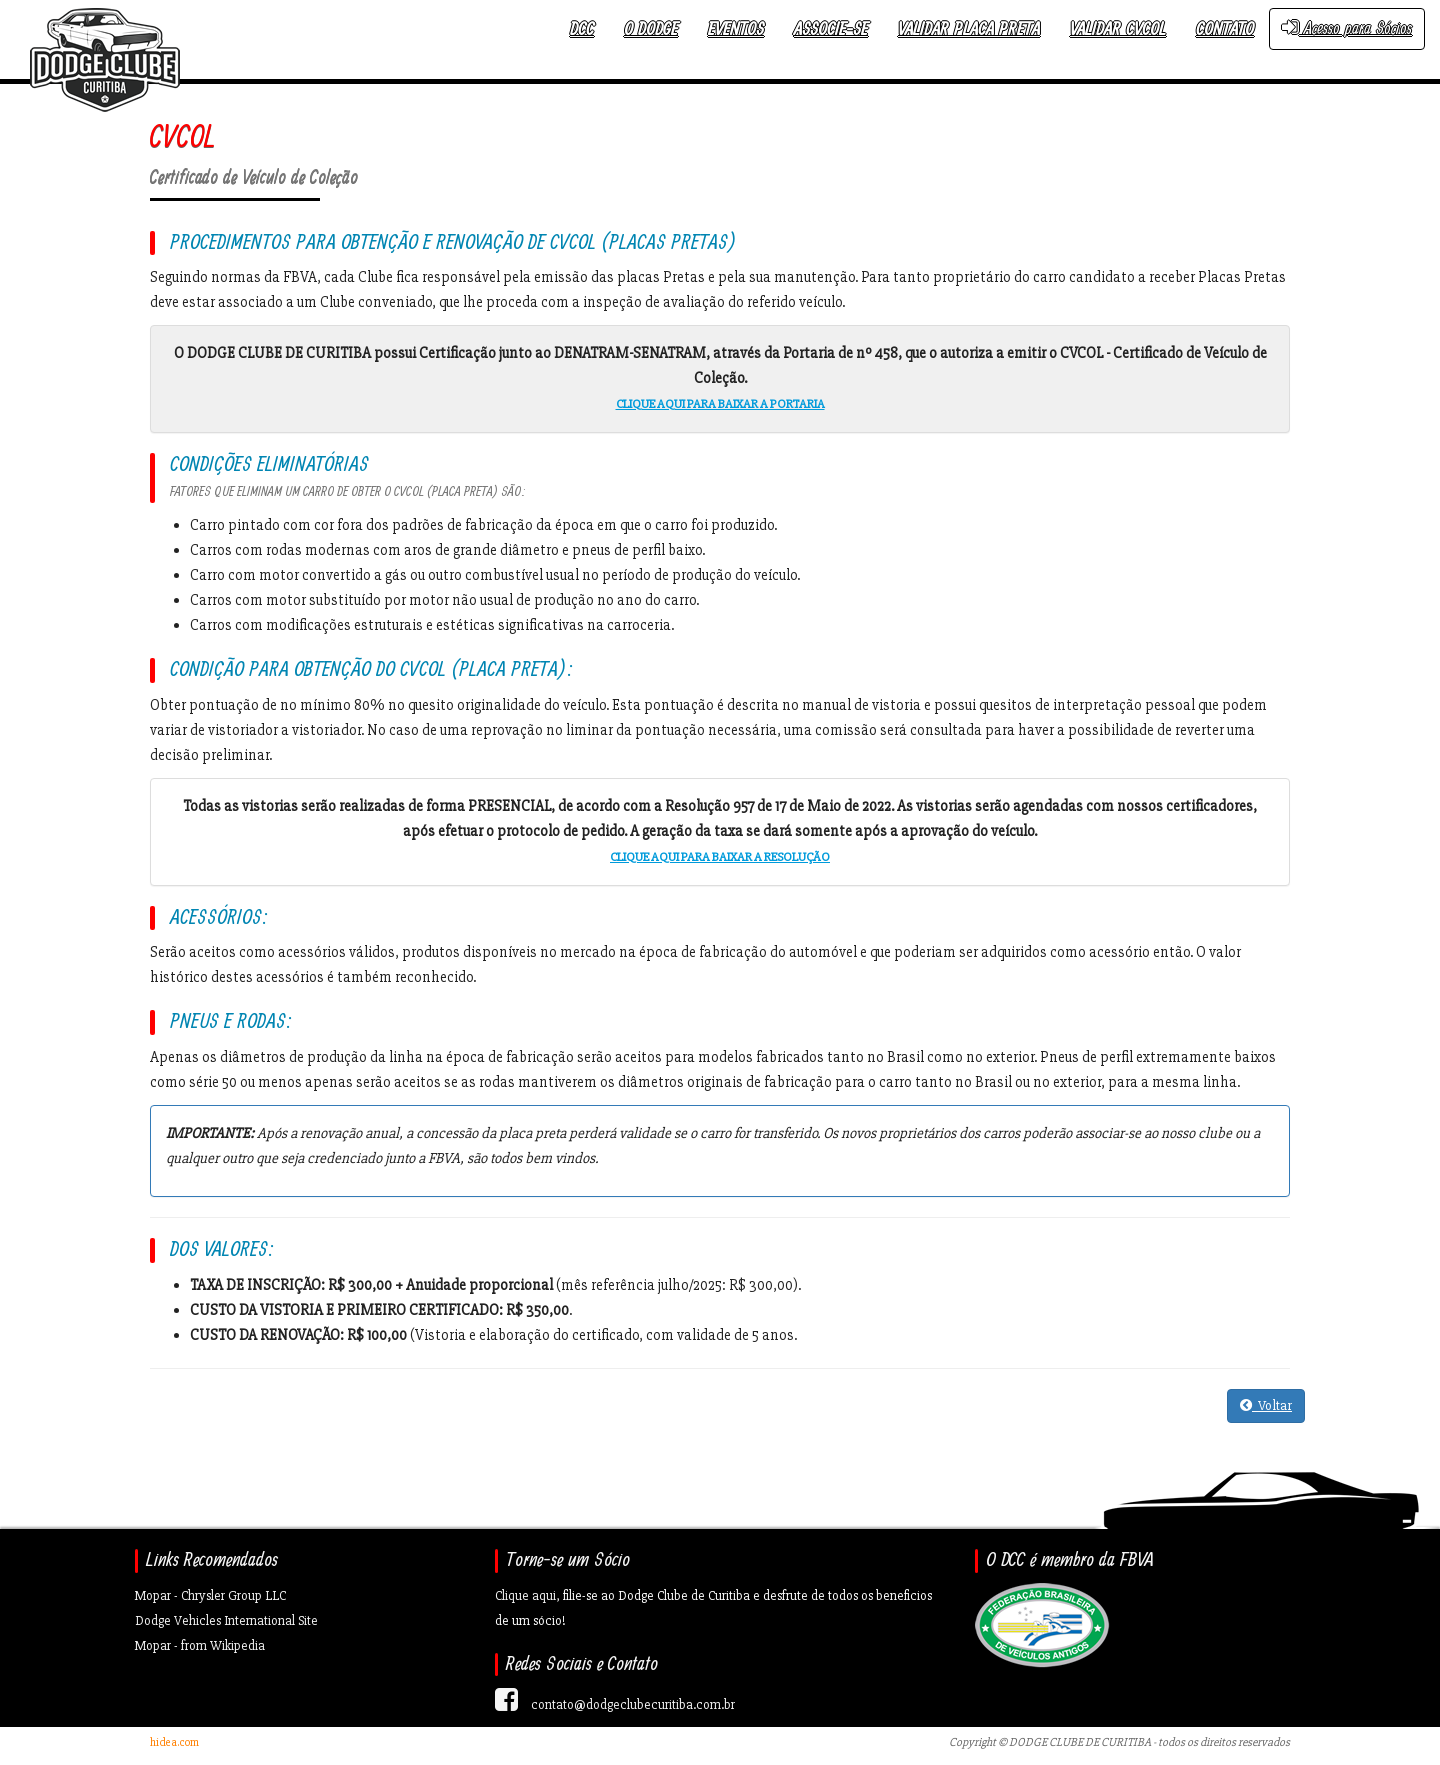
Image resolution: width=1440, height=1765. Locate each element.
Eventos (736, 29)
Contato (1225, 29)
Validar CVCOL (1118, 29)
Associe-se (831, 29)
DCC (582, 29)
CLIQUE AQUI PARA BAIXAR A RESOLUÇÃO (720, 857)
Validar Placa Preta (969, 29)
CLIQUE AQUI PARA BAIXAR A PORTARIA (720, 404)
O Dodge (651, 29)
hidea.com (174, 1742)
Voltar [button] (1266, 1405)
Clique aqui (525, 1595)
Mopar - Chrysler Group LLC (210, 1595)
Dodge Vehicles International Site (226, 1620)
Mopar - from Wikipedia (200, 1645)
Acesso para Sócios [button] (1347, 28)
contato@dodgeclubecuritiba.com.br (633, 1704)
